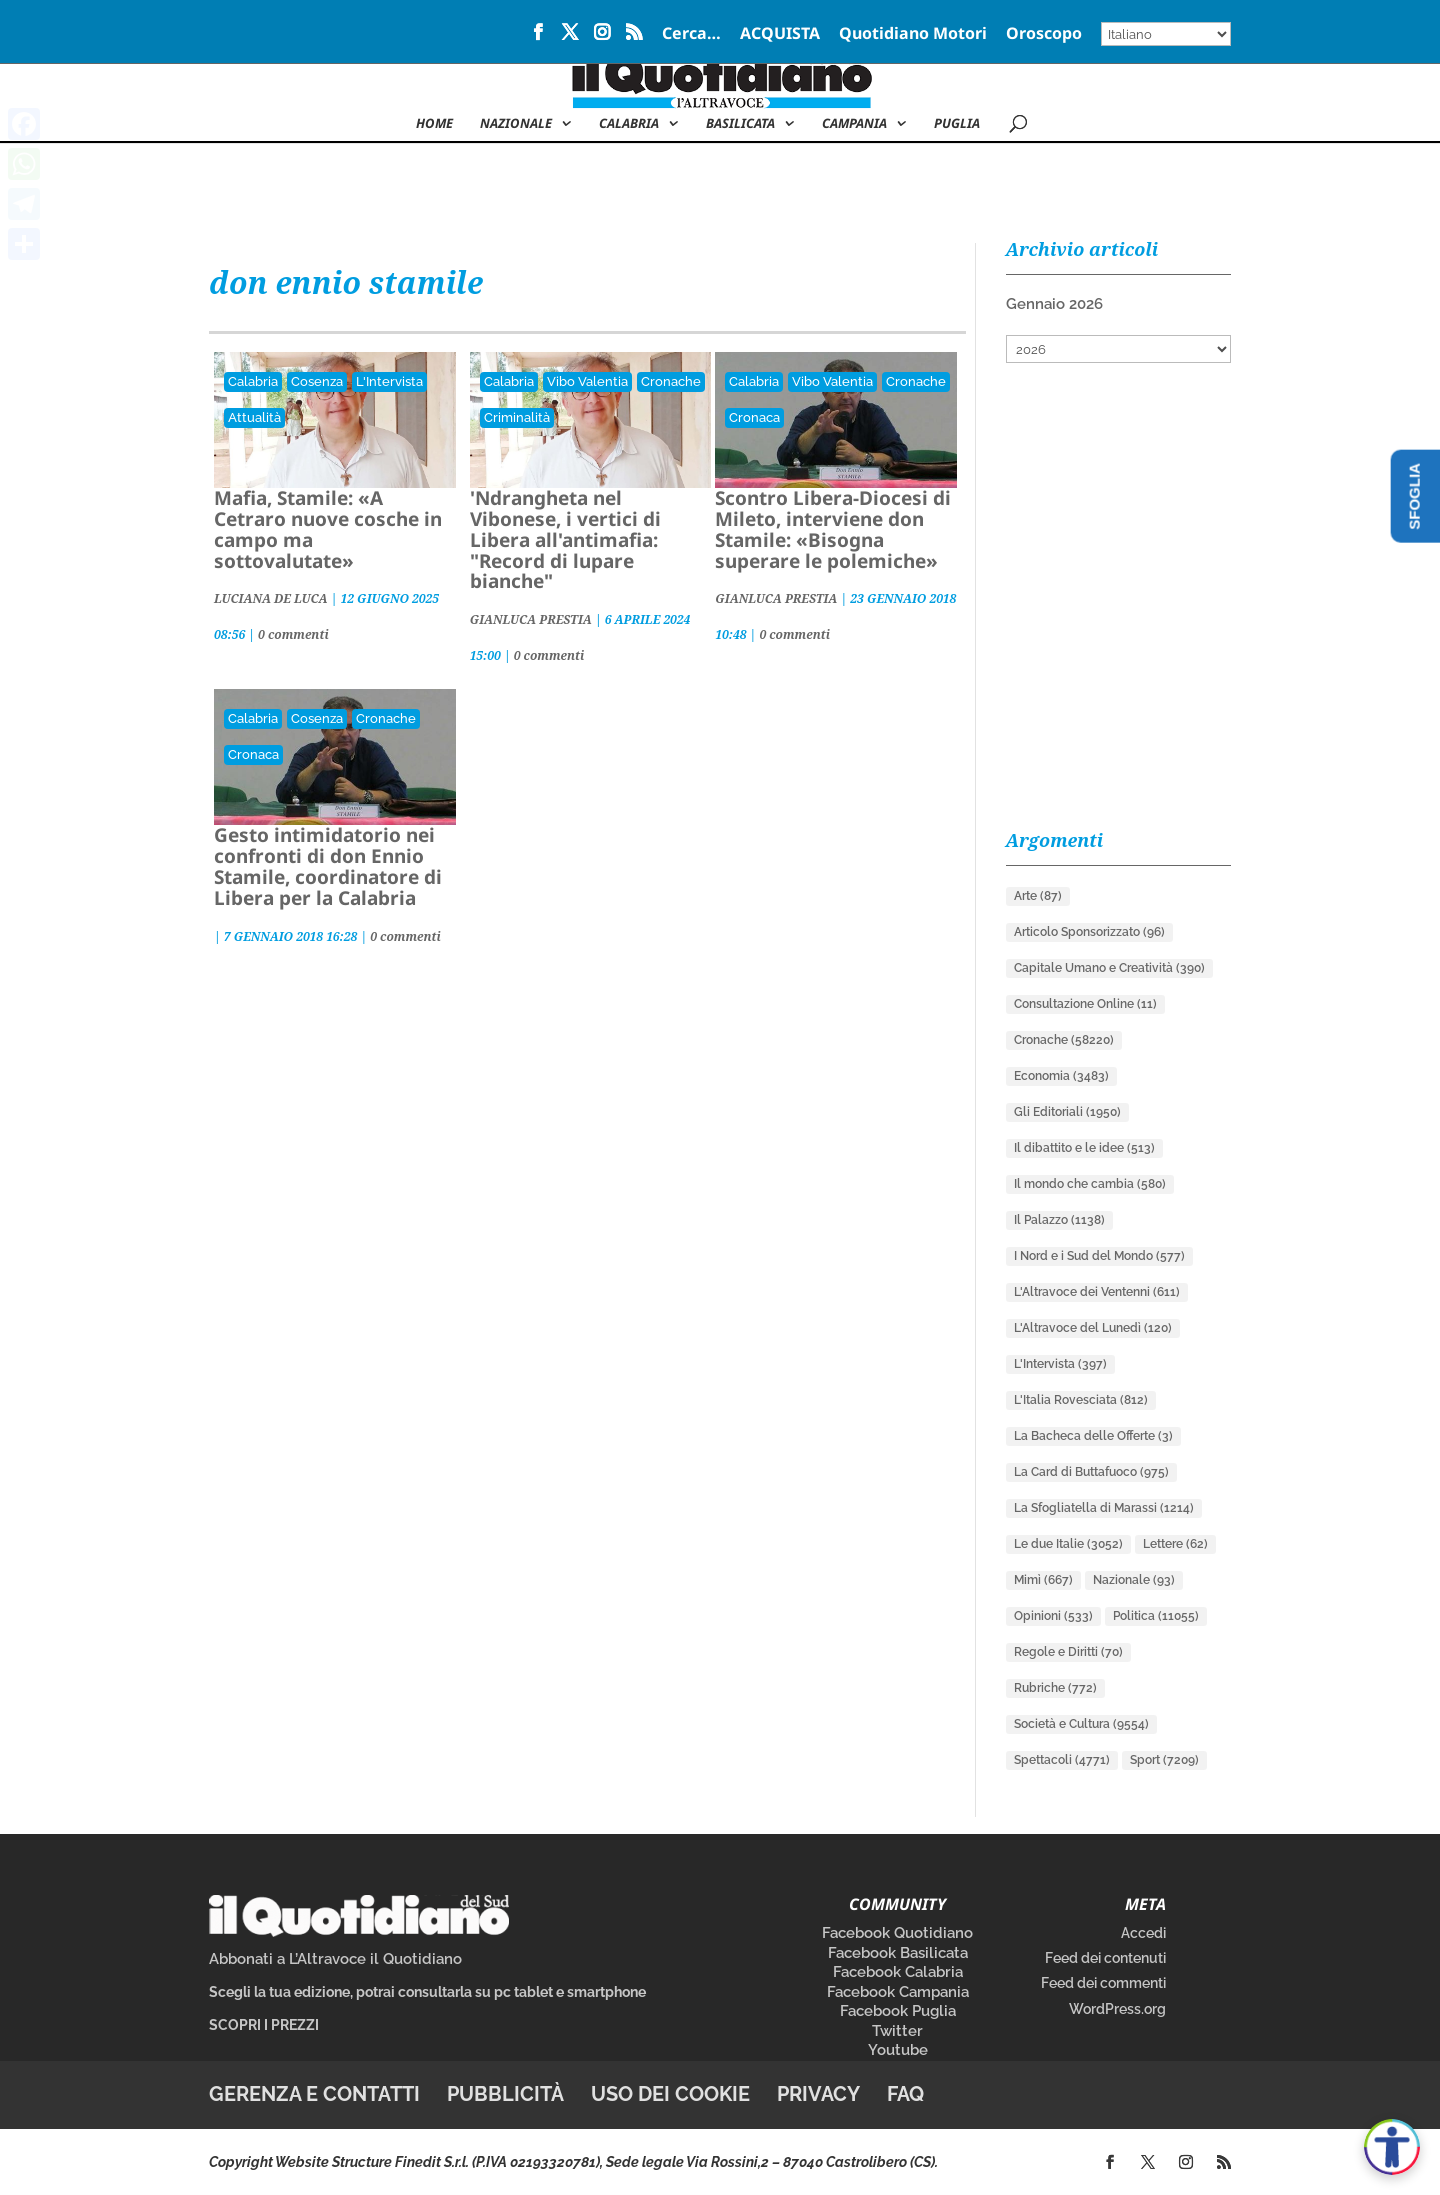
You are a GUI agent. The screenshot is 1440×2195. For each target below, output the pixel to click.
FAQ (905, 2094)
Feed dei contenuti (1105, 1958)
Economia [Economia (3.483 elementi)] (1061, 1076)
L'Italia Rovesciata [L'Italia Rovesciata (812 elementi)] (1081, 1400)
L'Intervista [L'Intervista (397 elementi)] (1060, 1364)
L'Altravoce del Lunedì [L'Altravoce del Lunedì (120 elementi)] (1093, 1328)
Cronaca (754, 417)
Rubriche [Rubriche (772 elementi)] (1055, 1688)
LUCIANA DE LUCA (271, 598)
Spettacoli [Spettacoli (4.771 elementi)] (1062, 1760)
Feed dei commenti (1103, 1983)
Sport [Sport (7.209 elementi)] (1164, 1760)
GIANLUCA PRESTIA (531, 619)
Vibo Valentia (587, 381)
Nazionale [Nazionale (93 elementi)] (1134, 1580)
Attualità (254, 417)
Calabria (629, 124)
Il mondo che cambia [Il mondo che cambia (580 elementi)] (1090, 1184)
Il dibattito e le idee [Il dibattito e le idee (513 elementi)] (1084, 1148)
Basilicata (740, 124)
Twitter (897, 2031)
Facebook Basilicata (898, 1953)
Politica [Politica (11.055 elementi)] (1156, 1616)
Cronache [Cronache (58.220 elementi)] (1064, 1040)
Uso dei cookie (670, 2094)
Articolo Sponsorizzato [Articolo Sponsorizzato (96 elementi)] (1089, 932)
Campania (854, 124)
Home (434, 124)
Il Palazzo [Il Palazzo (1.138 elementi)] (1059, 1220)
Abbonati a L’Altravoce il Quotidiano (335, 1959)
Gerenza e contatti (314, 2094)
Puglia (957, 124)
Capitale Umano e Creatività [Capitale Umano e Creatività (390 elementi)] (1109, 968)
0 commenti (293, 634)
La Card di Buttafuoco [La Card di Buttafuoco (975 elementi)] (1091, 1472)
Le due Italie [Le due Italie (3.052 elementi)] (1068, 1544)
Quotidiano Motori (913, 34)
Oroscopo (1044, 34)
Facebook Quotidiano (897, 1933)
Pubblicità (505, 2094)
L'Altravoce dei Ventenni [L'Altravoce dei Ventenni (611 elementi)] (1097, 1292)
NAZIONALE (516, 124)
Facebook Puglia (898, 2011)
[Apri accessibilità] (1392, 2147)
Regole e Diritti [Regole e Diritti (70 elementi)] (1068, 1652)
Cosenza (317, 381)
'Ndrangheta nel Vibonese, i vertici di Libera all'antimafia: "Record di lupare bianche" (565, 540)
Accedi (1143, 1933)
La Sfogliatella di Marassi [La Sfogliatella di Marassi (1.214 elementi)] (1104, 1508)
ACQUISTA (780, 34)
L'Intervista (389, 381)
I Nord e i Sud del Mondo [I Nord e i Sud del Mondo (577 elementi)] (1099, 1256)
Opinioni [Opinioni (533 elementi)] (1053, 1616)
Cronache (671, 381)
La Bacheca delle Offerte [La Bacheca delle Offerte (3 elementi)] (1093, 1436)
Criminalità (517, 417)
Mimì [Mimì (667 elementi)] (1043, 1580)
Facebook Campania (898, 1992)
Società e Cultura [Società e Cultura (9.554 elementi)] (1081, 1724)
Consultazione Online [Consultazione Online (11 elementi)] (1085, 1004)
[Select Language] (1166, 34)
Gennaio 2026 (1054, 304)
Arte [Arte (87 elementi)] (1038, 896)
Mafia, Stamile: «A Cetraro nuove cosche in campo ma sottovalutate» (328, 529)
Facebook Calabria (898, 1972)
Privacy (818, 2094)
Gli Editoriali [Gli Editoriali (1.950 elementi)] (1067, 1112)
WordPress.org (1117, 2009)
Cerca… (691, 34)
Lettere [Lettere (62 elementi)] (1175, 1544)
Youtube (898, 2050)
